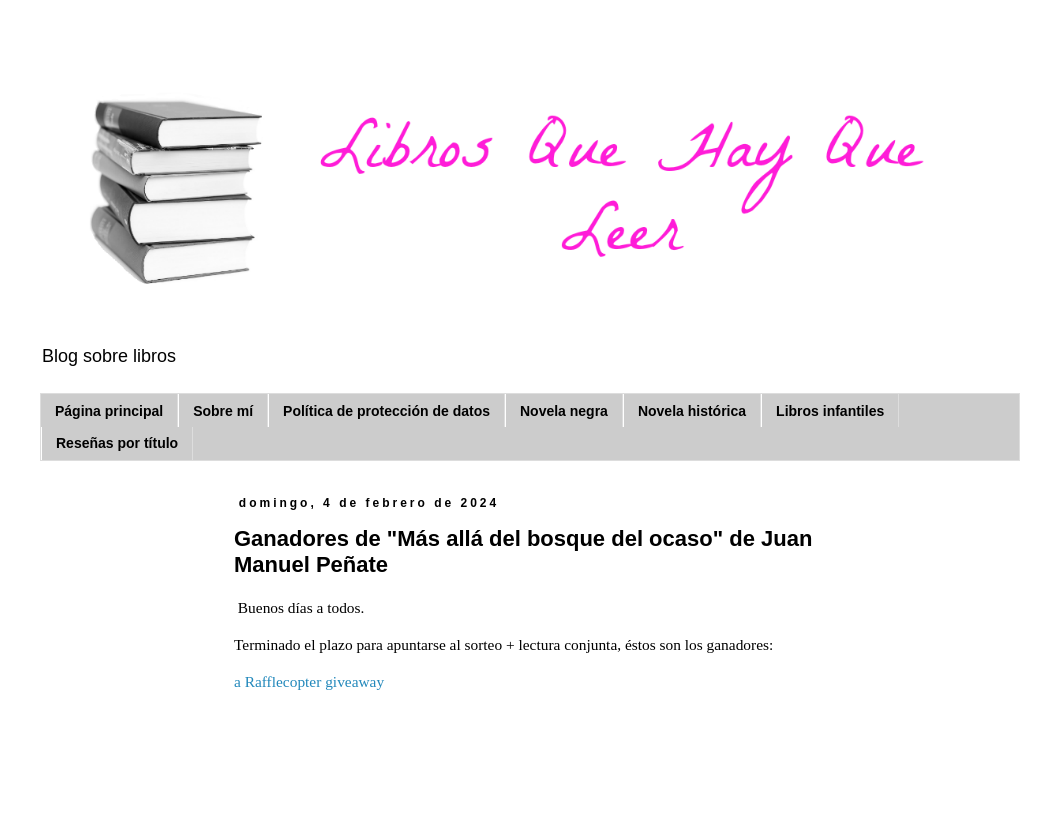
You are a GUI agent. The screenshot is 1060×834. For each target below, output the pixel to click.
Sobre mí (223, 411)
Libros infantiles (830, 411)
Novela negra (564, 411)
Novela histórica (692, 411)
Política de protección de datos (386, 411)
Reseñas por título (117, 443)
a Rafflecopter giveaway (309, 681)
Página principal (109, 411)
